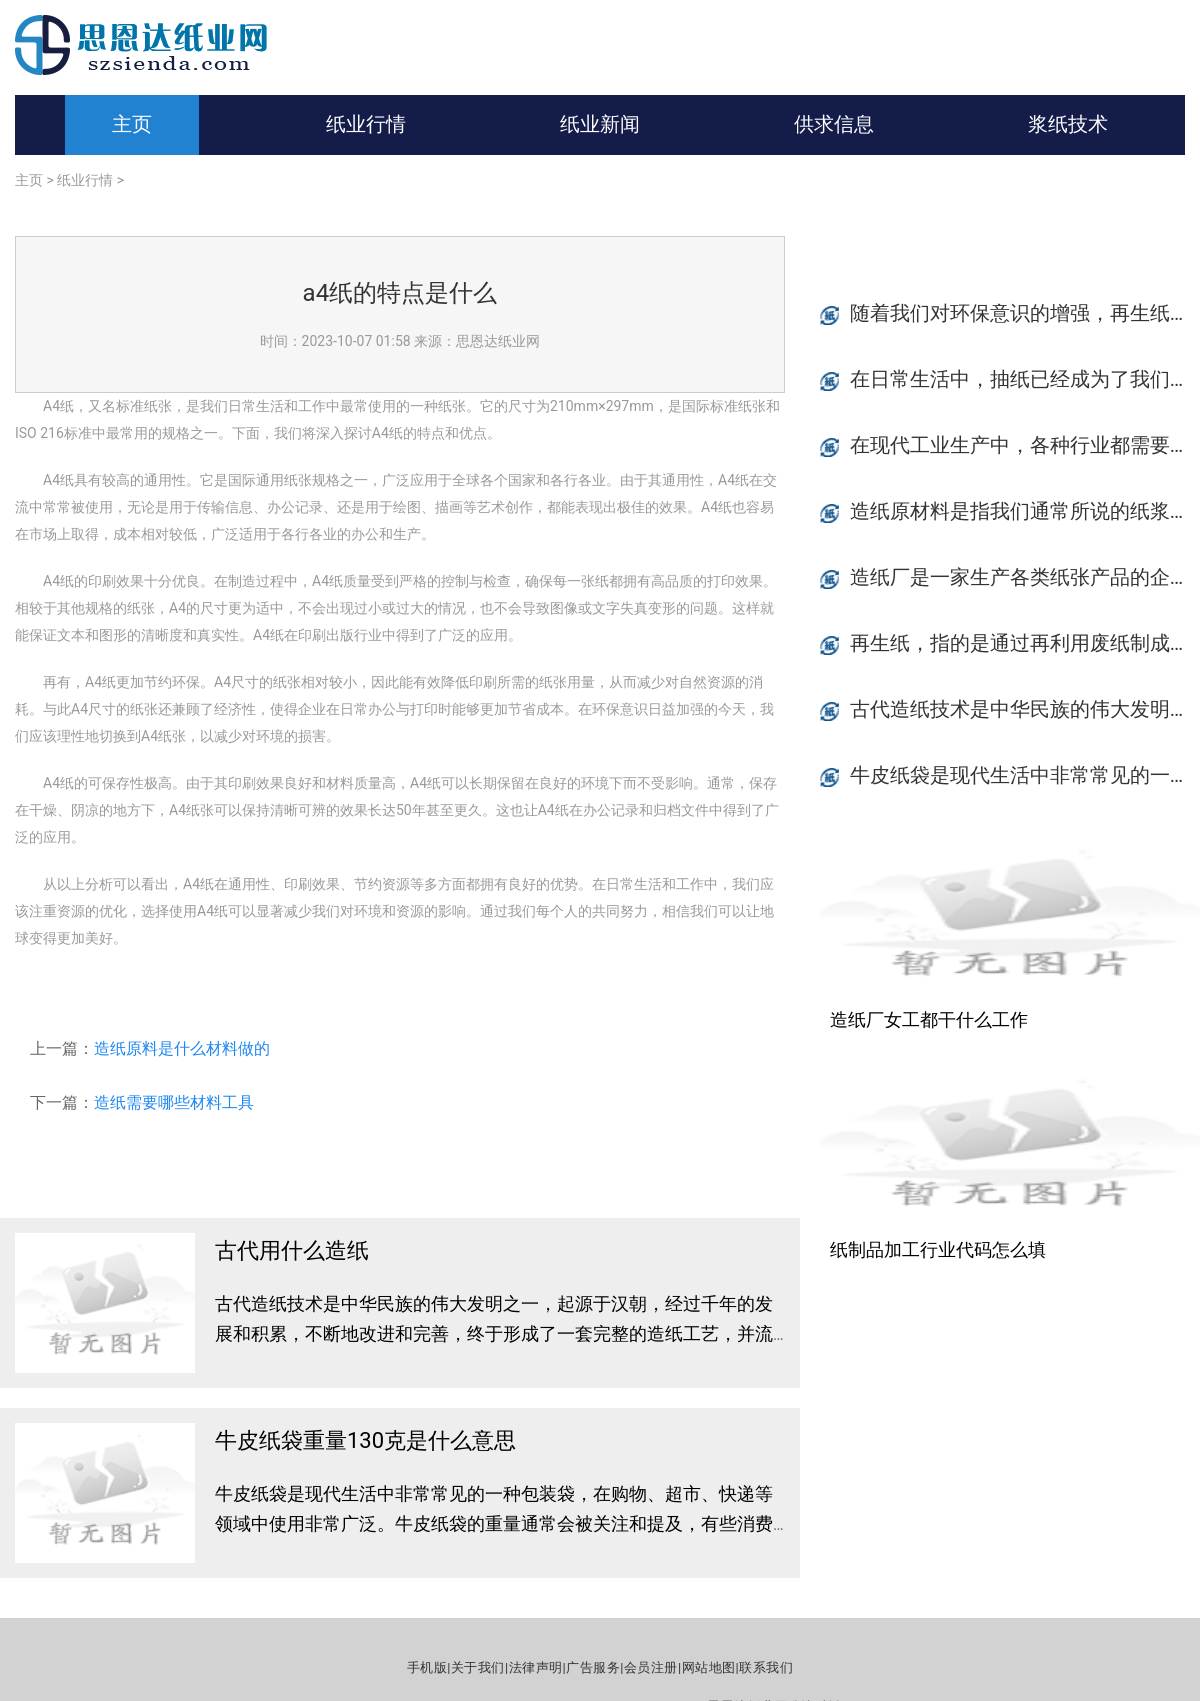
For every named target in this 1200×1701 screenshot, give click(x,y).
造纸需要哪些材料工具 (174, 1102)
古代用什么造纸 (292, 1250)
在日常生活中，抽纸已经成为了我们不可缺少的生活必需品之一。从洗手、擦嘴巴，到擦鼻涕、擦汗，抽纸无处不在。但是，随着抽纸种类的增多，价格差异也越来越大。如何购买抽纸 (1025, 379)
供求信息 (834, 124)
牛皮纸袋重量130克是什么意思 (365, 1440)
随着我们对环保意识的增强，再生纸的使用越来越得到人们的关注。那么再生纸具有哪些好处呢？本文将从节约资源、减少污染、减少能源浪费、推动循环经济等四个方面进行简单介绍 (1025, 313)
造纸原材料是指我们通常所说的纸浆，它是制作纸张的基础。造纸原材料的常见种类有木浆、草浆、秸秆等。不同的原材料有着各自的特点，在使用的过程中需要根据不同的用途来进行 (1025, 511)
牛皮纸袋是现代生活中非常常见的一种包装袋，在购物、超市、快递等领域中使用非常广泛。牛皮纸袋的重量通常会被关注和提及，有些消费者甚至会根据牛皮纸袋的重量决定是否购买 (494, 1523)
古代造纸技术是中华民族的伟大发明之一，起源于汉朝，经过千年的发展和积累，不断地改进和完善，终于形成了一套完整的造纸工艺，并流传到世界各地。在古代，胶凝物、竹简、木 (494, 1333)
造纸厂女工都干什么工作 (929, 1019)
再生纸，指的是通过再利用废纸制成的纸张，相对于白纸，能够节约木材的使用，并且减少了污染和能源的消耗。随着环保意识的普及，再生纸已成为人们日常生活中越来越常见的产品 (1025, 643)
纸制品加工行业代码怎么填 (938, 1249)
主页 (132, 124)
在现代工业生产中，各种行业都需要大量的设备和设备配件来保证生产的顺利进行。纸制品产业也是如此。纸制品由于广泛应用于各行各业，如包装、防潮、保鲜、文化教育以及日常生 (1025, 445)
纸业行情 (366, 124)
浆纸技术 (1068, 124)
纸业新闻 (600, 124)
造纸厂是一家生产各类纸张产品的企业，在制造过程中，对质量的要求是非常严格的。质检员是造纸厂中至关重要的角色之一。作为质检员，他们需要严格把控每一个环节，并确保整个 (1025, 577)
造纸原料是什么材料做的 (182, 1048)
